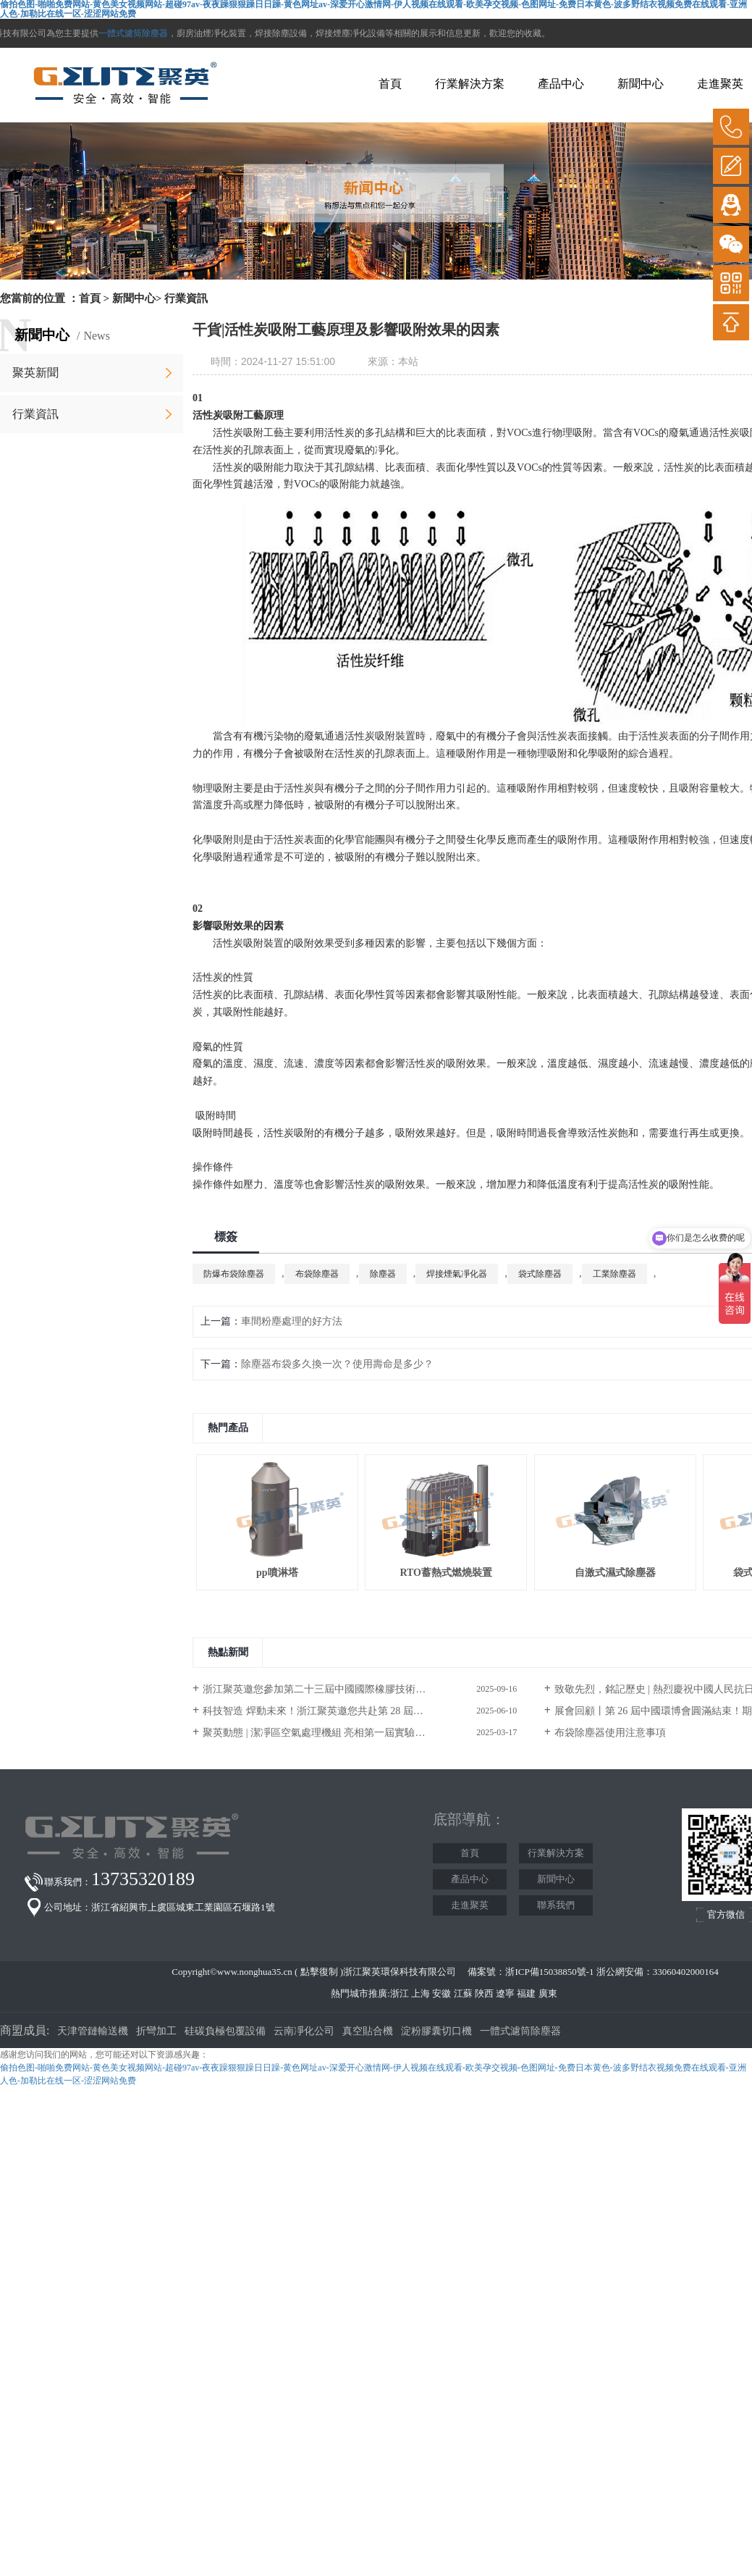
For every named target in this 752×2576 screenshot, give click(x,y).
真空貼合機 (367, 2031)
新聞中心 (640, 83)
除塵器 (383, 1274)
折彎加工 (156, 2031)
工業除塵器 (614, 1274)
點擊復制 (319, 1971)
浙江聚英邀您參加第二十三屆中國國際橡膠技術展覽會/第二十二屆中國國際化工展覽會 (360, 1689)
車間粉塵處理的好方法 (291, 1321)
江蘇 (463, 1993)
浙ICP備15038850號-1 (549, 1971)
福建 (526, 1993)
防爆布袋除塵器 (233, 1274)
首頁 (390, 83)
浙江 (399, 1993)
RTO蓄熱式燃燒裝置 (446, 1572)
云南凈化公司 (304, 2031)
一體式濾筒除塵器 (133, 33)
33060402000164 (686, 1971)
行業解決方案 (469, 83)
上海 (420, 1993)
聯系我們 (556, 1905)
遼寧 (505, 1993)
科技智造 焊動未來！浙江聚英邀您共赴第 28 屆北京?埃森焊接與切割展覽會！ (360, 1711)
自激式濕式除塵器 (615, 1572)
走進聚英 (720, 83)
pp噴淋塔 (277, 1572)
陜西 (484, 1993)
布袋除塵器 (317, 1274)
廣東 (547, 1993)
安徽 (441, 1993)
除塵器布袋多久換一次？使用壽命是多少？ (337, 1364)
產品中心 (561, 83)
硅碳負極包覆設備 (225, 2031)
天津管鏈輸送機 (92, 2031)
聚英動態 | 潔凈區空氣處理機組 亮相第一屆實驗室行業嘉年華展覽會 (354, 1732)
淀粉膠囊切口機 (436, 2031)
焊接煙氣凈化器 (456, 1274)
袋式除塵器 (540, 1274)
